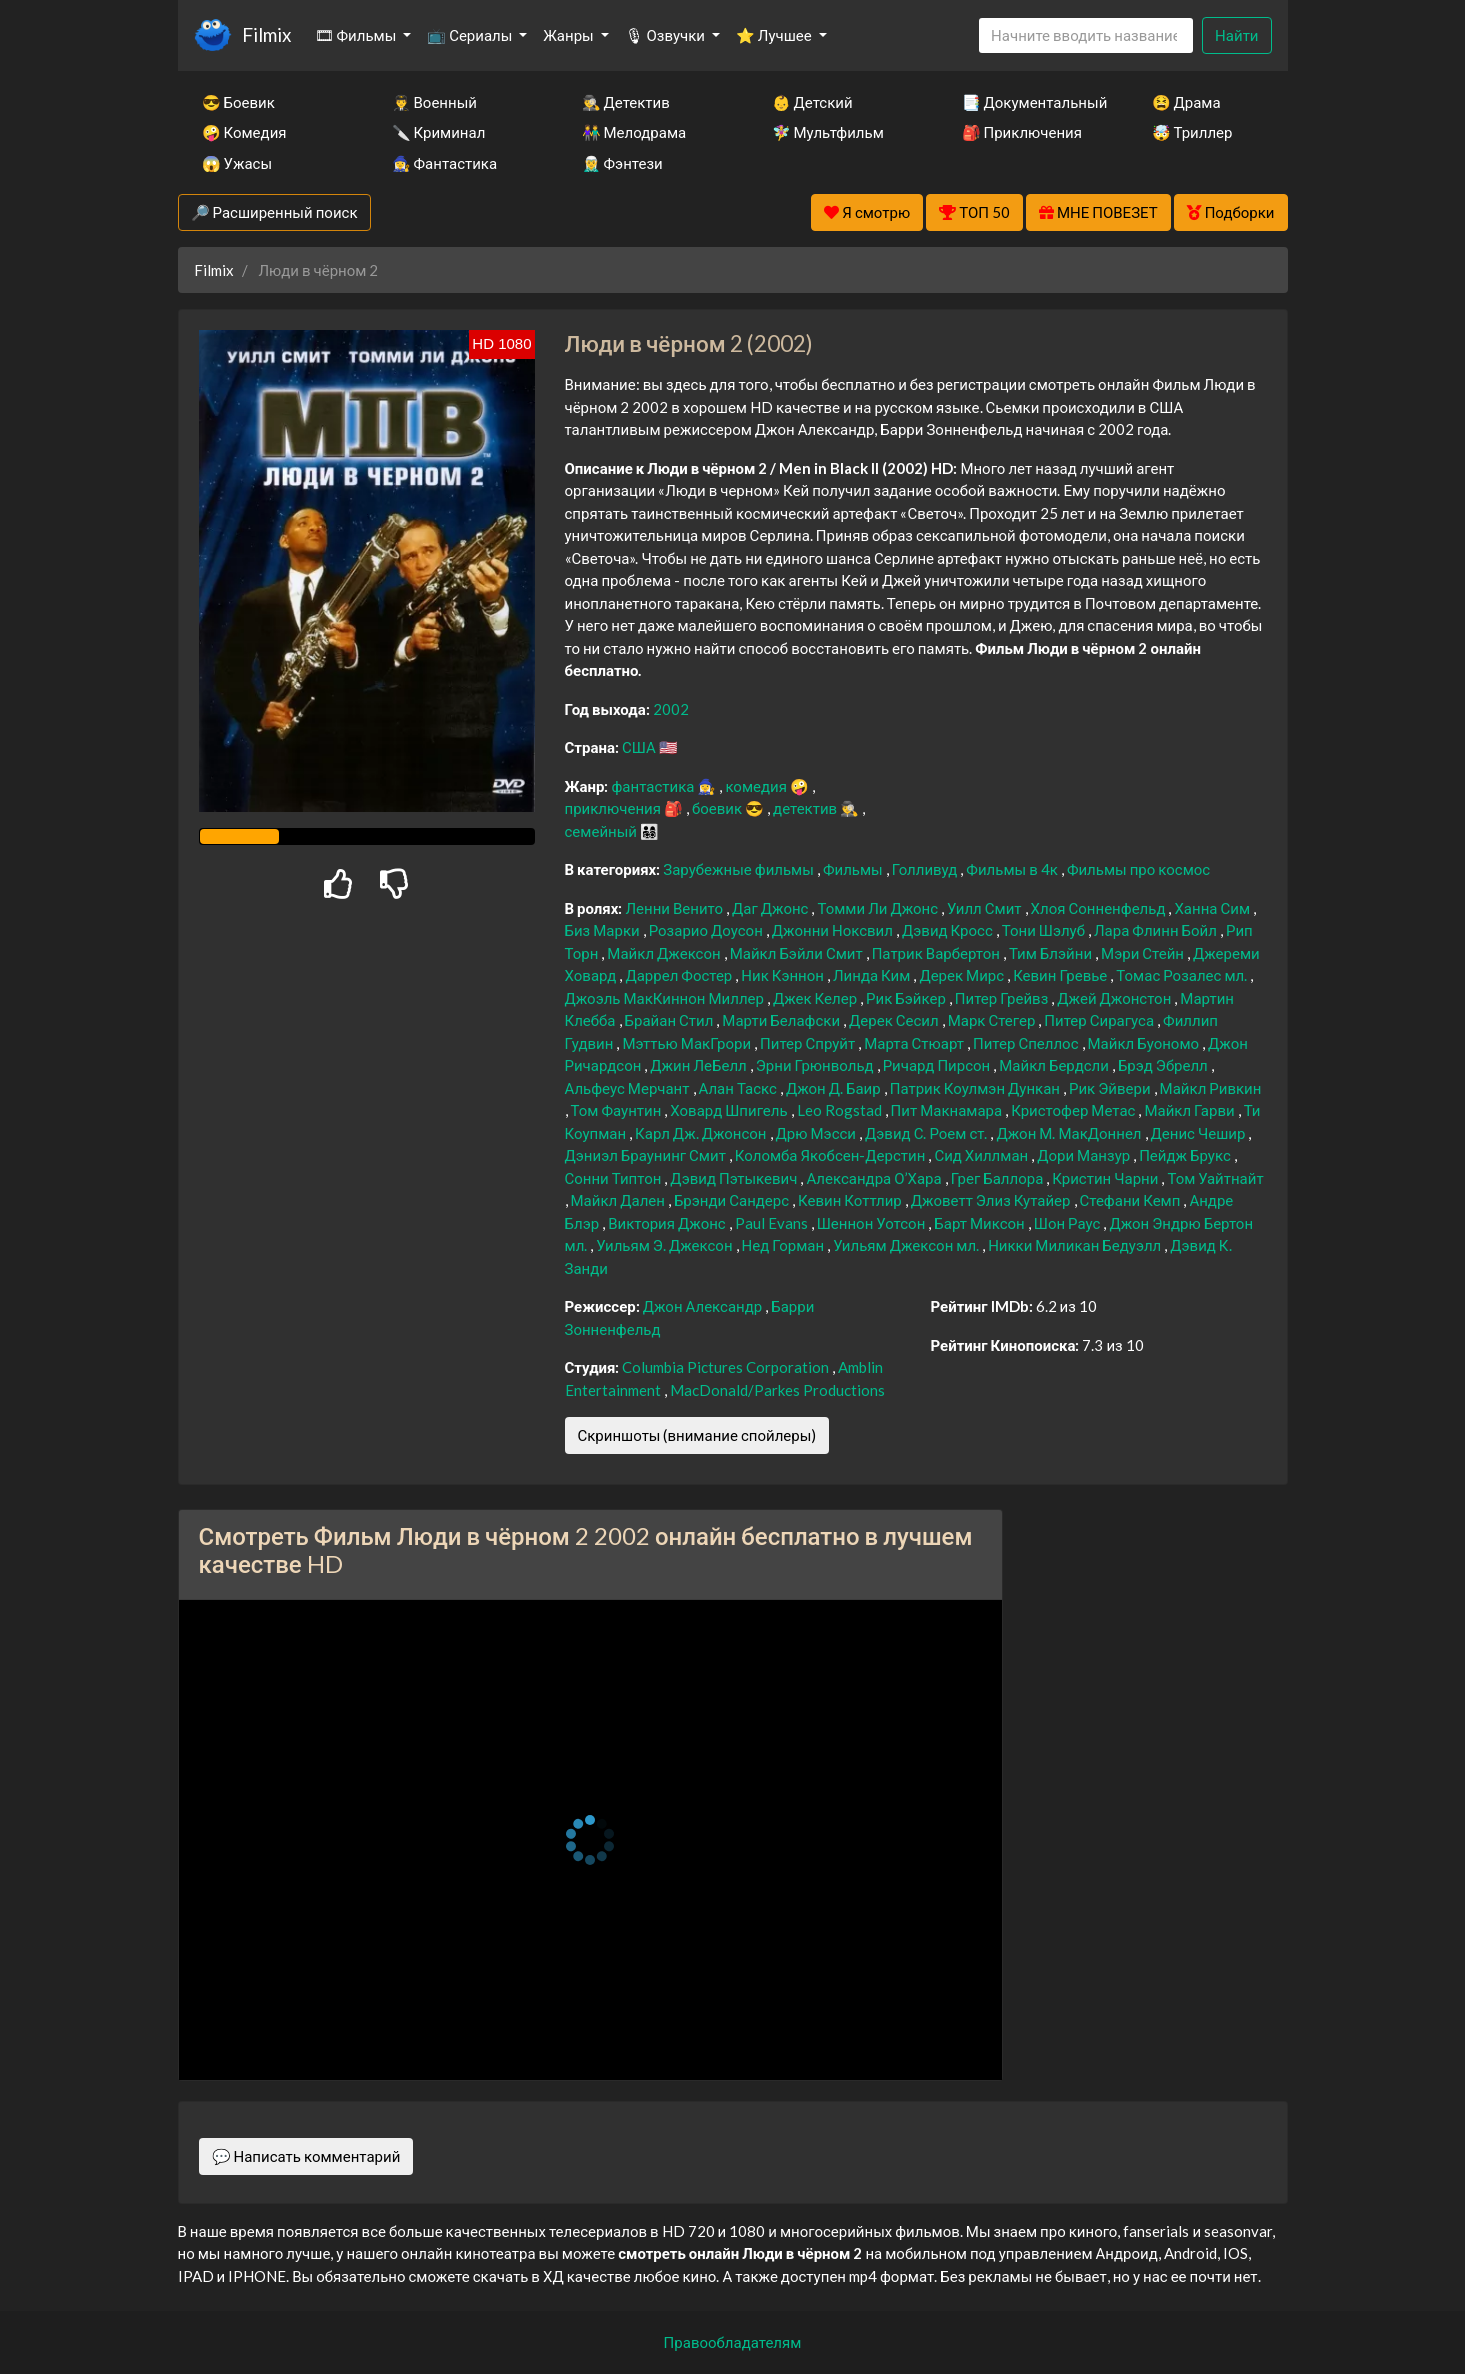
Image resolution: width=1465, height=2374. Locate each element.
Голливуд (926, 869)
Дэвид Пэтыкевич (735, 1178)
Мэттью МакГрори (688, 1043)
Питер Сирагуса (1100, 1020)
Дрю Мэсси (817, 1133)
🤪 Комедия (244, 132)
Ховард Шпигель (730, 1110)
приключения (614, 808)
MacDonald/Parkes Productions (777, 1390)
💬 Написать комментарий (306, 2156)
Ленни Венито (675, 908)
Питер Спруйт (809, 1043)
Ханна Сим (1213, 908)
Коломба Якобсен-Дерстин (832, 1155)
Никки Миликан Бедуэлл (1076, 1245)
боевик (718, 808)
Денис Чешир (1200, 1133)
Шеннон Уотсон (873, 1223)
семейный (603, 831)
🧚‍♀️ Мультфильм (828, 132)
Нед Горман (785, 1245)
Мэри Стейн (1144, 953)
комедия (757, 786)
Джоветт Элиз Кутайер (992, 1200)
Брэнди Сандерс (733, 1200)
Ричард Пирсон (938, 1065)
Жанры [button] (570, 35)
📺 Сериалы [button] (471, 35)
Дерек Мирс (963, 975)
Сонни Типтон (615, 1178)
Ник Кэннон (784, 975)
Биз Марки (604, 930)
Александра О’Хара (875, 1178)
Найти (1236, 35)
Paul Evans (773, 1223)
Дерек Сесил (895, 1020)
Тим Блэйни (1052, 953)
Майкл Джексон (665, 953)
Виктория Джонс (668, 1223)
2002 (671, 709)
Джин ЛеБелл (699, 1065)
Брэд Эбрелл (1164, 1065)
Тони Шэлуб (1045, 930)
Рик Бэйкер (907, 998)
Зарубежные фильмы (740, 869)
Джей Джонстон (1115, 998)
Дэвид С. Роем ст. (927, 1133)
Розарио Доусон (707, 930)
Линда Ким (873, 975)
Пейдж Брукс (1186, 1155)
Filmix (266, 34)
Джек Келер (816, 998)
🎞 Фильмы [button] (357, 35)
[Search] (1086, 35)
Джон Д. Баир (835, 1088)
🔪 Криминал (439, 132)
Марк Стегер (993, 1020)
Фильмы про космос (1138, 869)
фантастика (654, 786)
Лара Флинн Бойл (1157, 930)
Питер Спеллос (1027, 1043)
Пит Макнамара (948, 1110)
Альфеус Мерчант (629, 1088)
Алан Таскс (739, 1088)
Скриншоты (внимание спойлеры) (697, 1435)
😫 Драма (1186, 102)
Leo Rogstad (841, 1110)
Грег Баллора (999, 1178)
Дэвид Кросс (949, 930)
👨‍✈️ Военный (434, 102)
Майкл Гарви (1190, 1110)
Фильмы (854, 869)
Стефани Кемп (1132, 1200)
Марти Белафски (782, 1020)
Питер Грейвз (1003, 998)
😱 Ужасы (237, 163)
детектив (806, 808)
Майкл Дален (619, 1200)
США (640, 747)
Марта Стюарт (915, 1043)
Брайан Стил (671, 1020)
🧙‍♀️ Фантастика (445, 163)
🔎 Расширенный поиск (274, 212)
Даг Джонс (771, 908)
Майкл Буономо (1145, 1043)
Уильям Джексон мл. (907, 1245)
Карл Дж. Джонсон (702, 1133)
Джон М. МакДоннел (1070, 1133)
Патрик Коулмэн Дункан (976, 1088)
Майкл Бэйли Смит (798, 953)
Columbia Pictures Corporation (727, 1367)
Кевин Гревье (1061, 975)
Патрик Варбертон (937, 953)
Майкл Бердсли (1055, 1065)
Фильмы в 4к (1013, 869)
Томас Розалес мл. (1183, 975)
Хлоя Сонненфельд (1100, 908)
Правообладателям (733, 2342)
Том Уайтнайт (1215, 1178)
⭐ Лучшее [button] (775, 35)
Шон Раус (1069, 1223)
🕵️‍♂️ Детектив (626, 102)
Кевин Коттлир (851, 1200)
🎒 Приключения (1022, 132)
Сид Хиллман (982, 1155)
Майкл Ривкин (1211, 1088)
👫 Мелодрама (634, 132)
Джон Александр (704, 1306)
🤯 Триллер (1192, 132)
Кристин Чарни (1106, 1178)
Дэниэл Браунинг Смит (647, 1155)
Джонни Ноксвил (834, 930)
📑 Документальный (1030, 102)
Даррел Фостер (680, 975)
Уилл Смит (985, 908)
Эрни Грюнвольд (816, 1065)
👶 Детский (812, 102)
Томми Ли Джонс (879, 908)
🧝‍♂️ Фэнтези (622, 163)
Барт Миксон (980, 1223)
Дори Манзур (1085, 1155)
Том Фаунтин (618, 1110)
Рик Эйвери (1111, 1088)
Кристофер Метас (1074, 1110)
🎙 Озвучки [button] (666, 35)
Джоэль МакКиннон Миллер (666, 998)
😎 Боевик (238, 102)
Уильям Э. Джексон (665, 1245)
